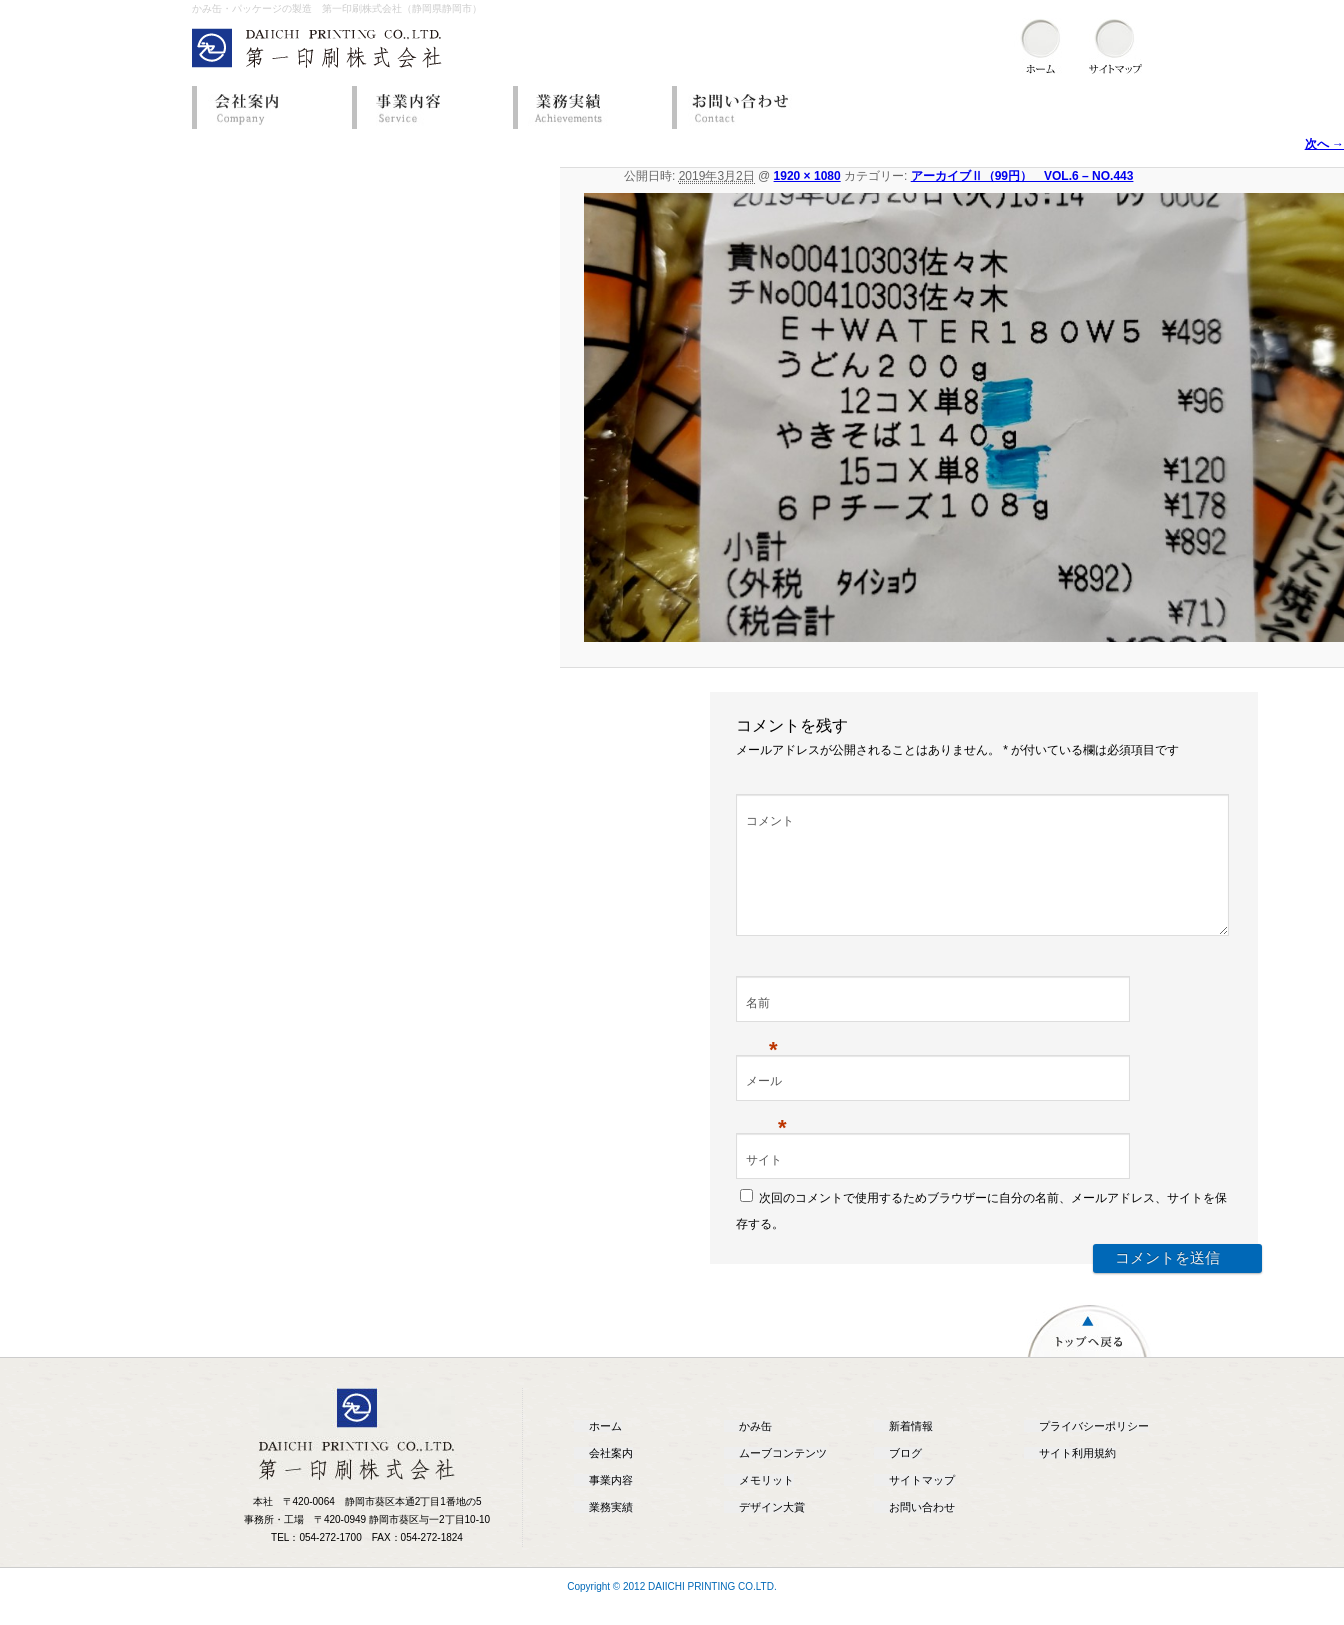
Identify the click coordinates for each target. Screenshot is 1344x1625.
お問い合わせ (747, 107)
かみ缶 (755, 1450)
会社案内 (267, 107)
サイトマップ (922, 1504)
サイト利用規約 (1077, 1477)
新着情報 (911, 1450)
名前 (762, 1029)
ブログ (905, 1477)
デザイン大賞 (772, 1531)
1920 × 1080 (807, 176)
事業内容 (427, 107)
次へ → (1324, 144)
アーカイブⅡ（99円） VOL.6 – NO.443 (1022, 176)
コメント (770, 821)
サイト (764, 1184)
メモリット (766, 1504)
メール (766, 1107)
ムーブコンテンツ (783, 1477)
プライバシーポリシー (1094, 1450)
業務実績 (587, 107)
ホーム (605, 1450)
